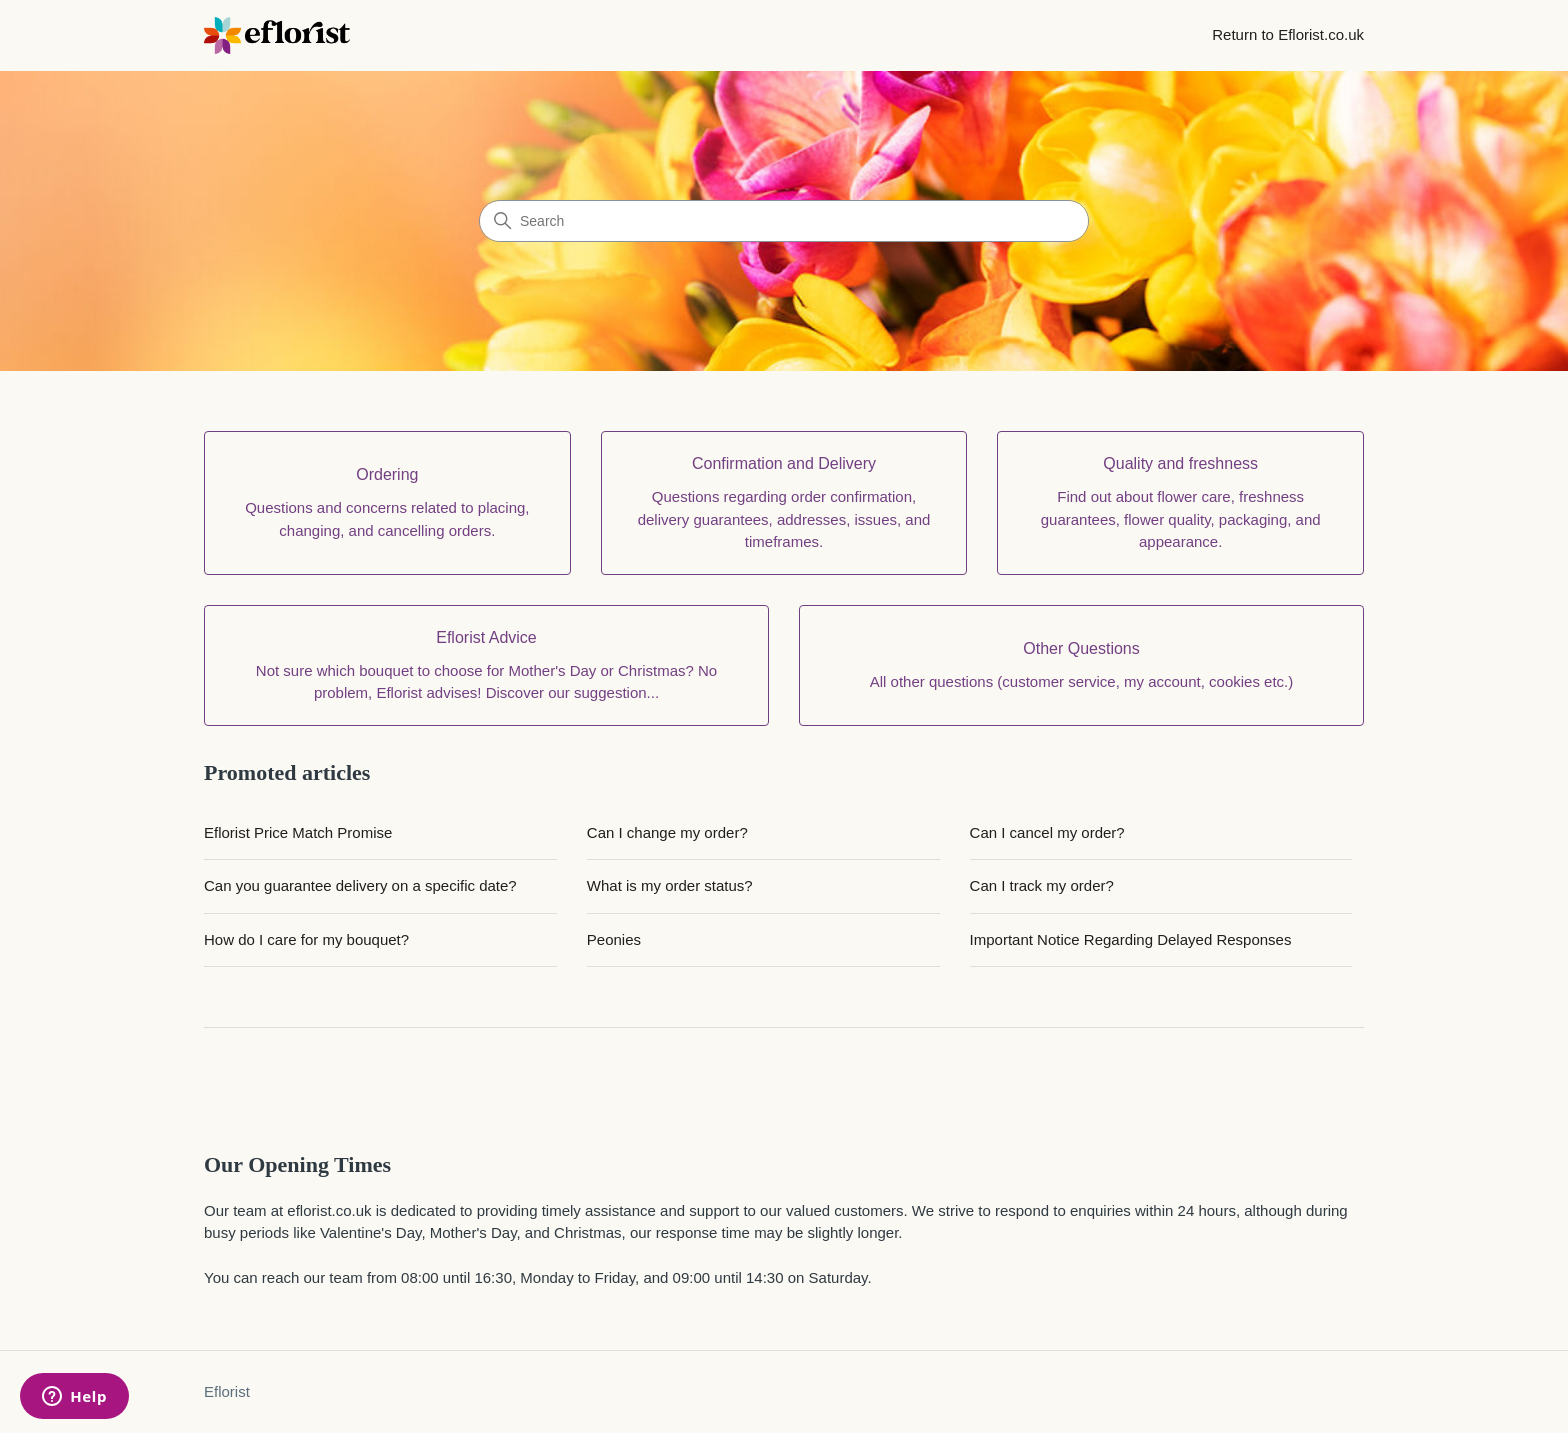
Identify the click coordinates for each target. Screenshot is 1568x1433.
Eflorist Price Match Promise (298, 832)
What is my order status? (670, 885)
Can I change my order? (667, 832)
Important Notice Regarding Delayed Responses (1131, 939)
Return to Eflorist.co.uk (1288, 34)
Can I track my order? (1042, 885)
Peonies (614, 939)
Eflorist (227, 1391)
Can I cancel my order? (1047, 832)
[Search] (784, 221)
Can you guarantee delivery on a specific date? (360, 885)
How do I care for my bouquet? (306, 939)
